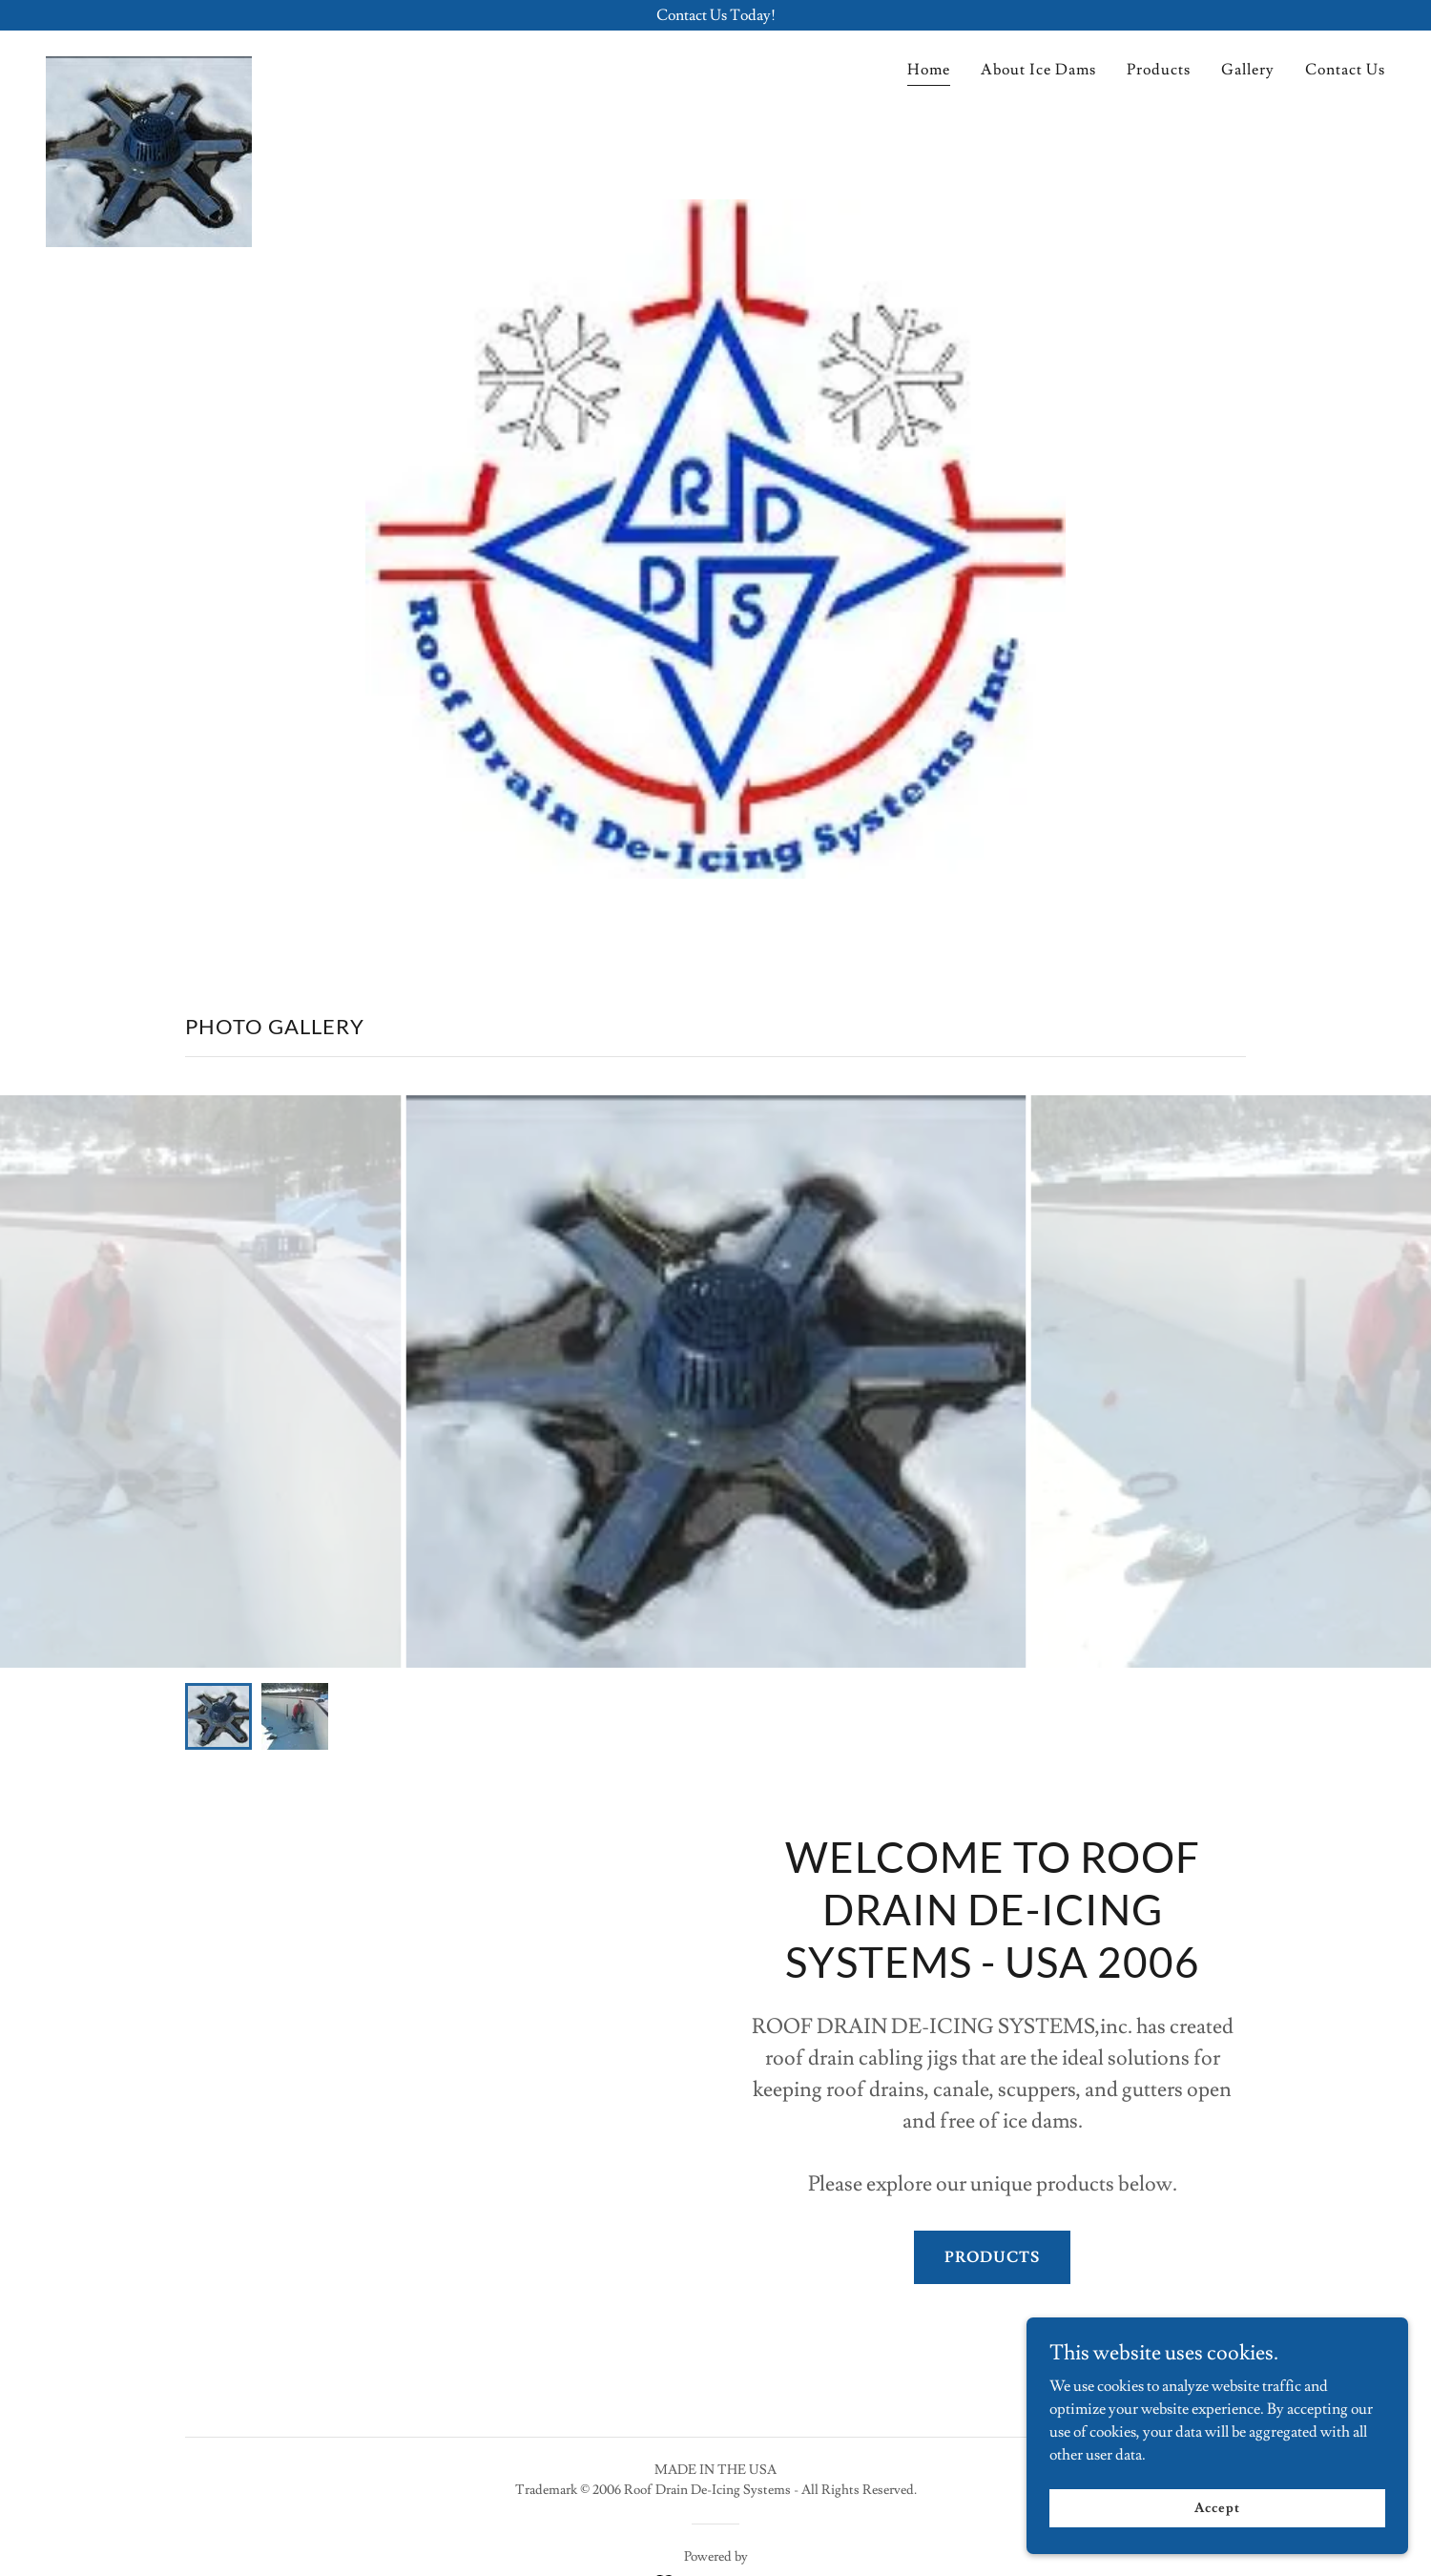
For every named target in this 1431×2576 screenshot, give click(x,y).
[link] (149, 64)
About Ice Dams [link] (1038, 69)
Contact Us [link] (1345, 69)
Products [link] (1159, 69)
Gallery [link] (1248, 69)
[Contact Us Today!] (715, 15)
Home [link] (928, 69)
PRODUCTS (992, 2257)
